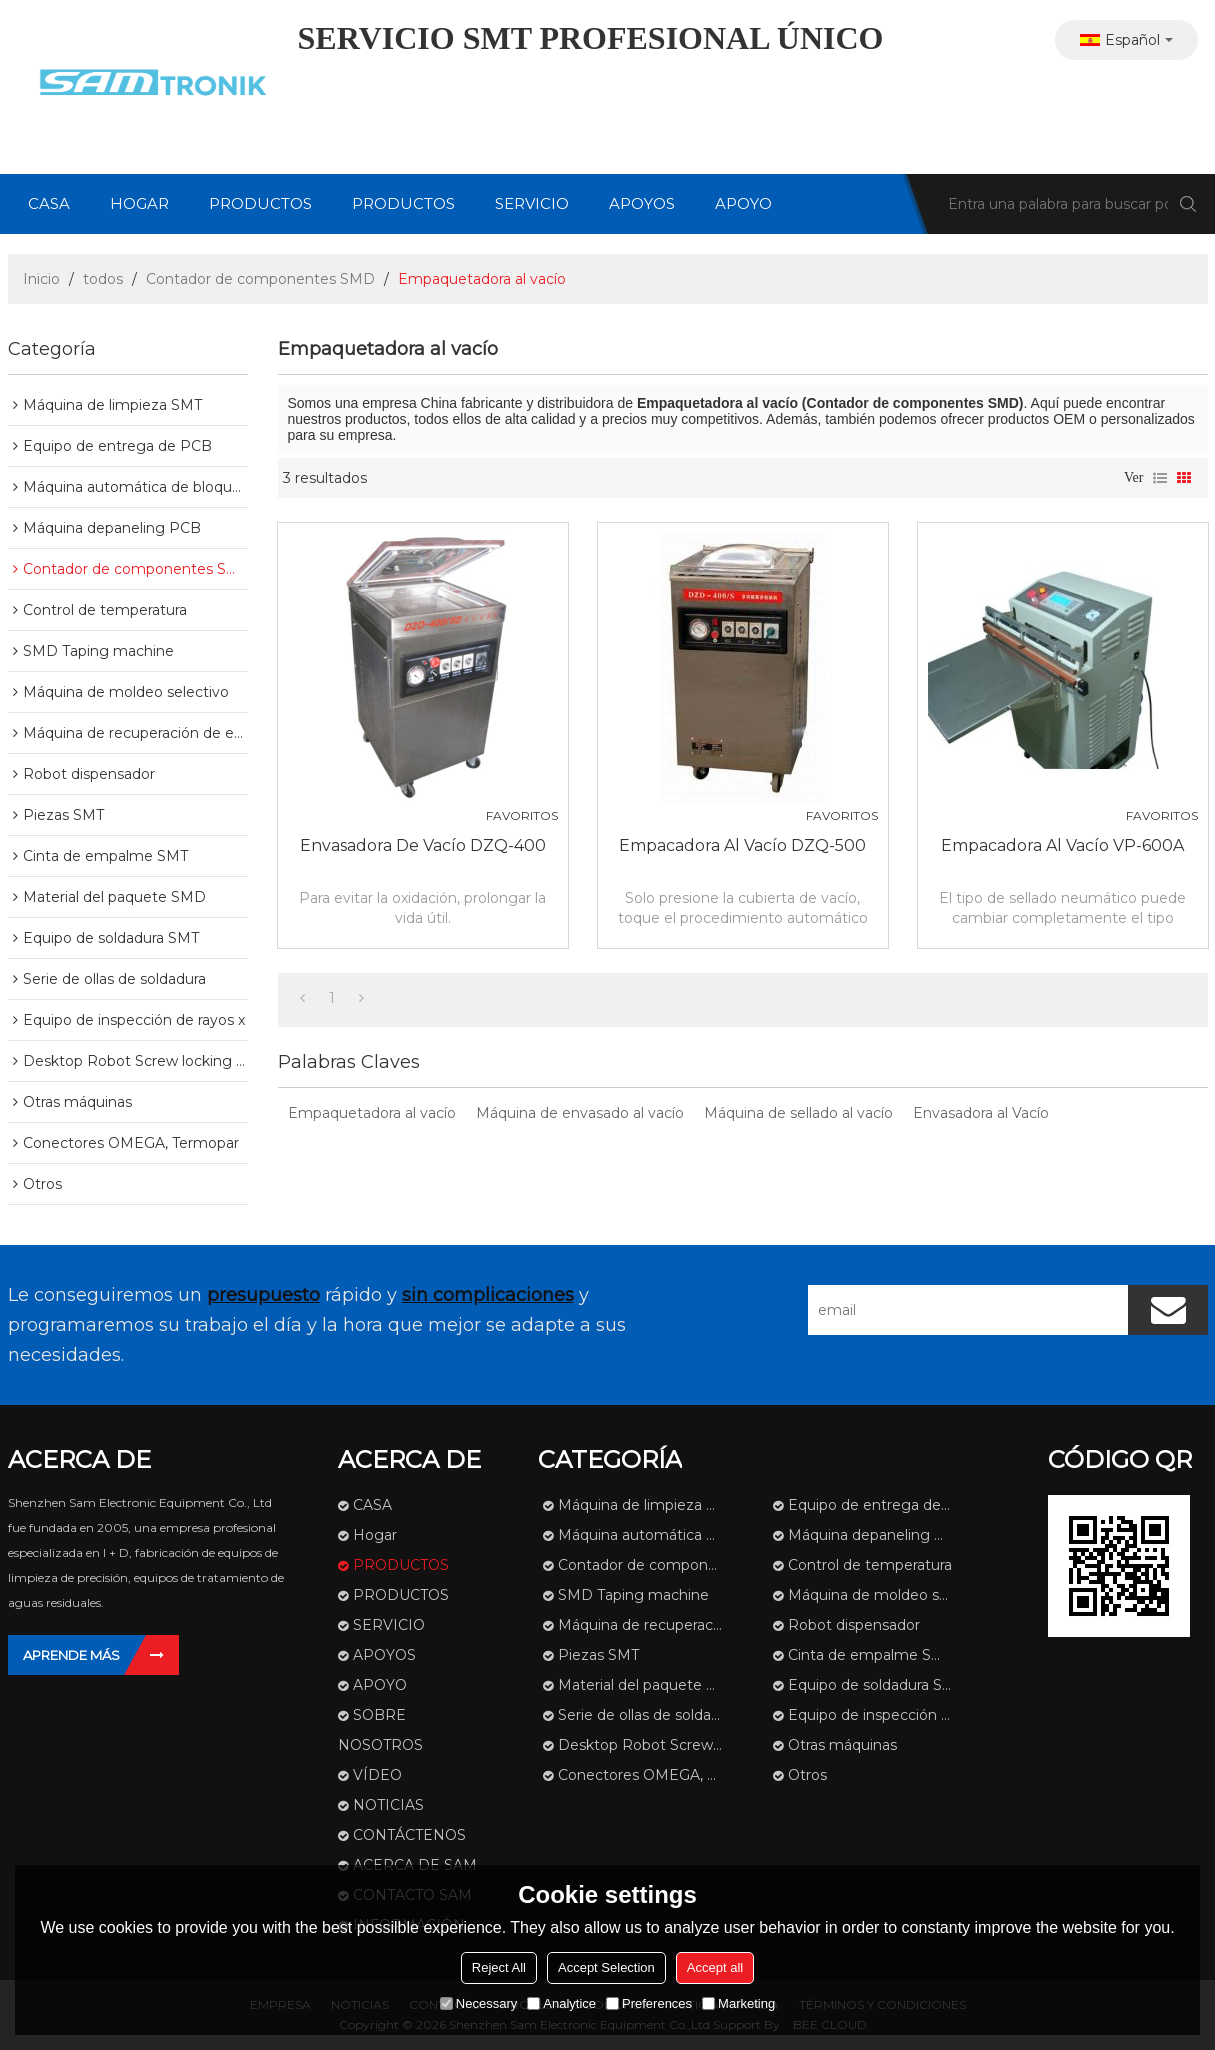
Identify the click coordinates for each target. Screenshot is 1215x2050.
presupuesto (263, 1295)
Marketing (738, 2003)
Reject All (499, 1967)
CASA (49, 203)
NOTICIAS (388, 1805)
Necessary (478, 2003)
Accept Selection (606, 1967)
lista (1160, 478)
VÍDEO (377, 1775)
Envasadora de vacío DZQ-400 (423, 845)
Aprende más (71, 1655)
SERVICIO (532, 203)
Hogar (139, 203)
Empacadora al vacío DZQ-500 (742, 845)
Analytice (561, 2003)
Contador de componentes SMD (260, 279)
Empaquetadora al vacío (372, 1113)
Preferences (649, 2003)
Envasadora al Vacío (981, 1113)
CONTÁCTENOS (409, 1835)
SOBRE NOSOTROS (380, 1730)
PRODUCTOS (260, 203)
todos (103, 279)
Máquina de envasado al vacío (580, 1113)
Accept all (715, 1967)
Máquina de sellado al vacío (798, 1113)
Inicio (41, 279)
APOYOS (642, 203)
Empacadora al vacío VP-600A (1062, 845)
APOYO (743, 203)
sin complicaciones (488, 1295)
